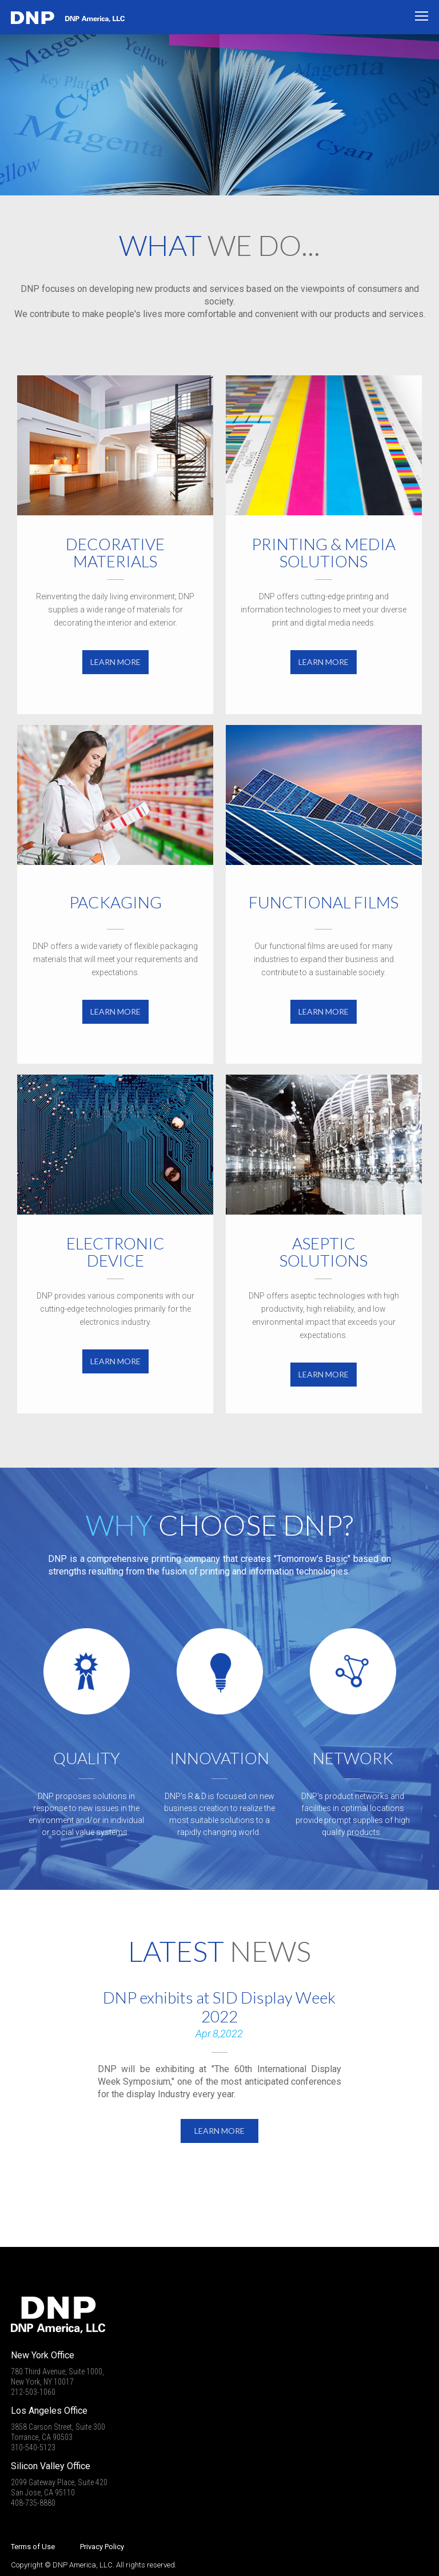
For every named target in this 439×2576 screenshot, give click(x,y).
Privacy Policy (102, 2546)
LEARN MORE (115, 662)
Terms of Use (33, 2546)
